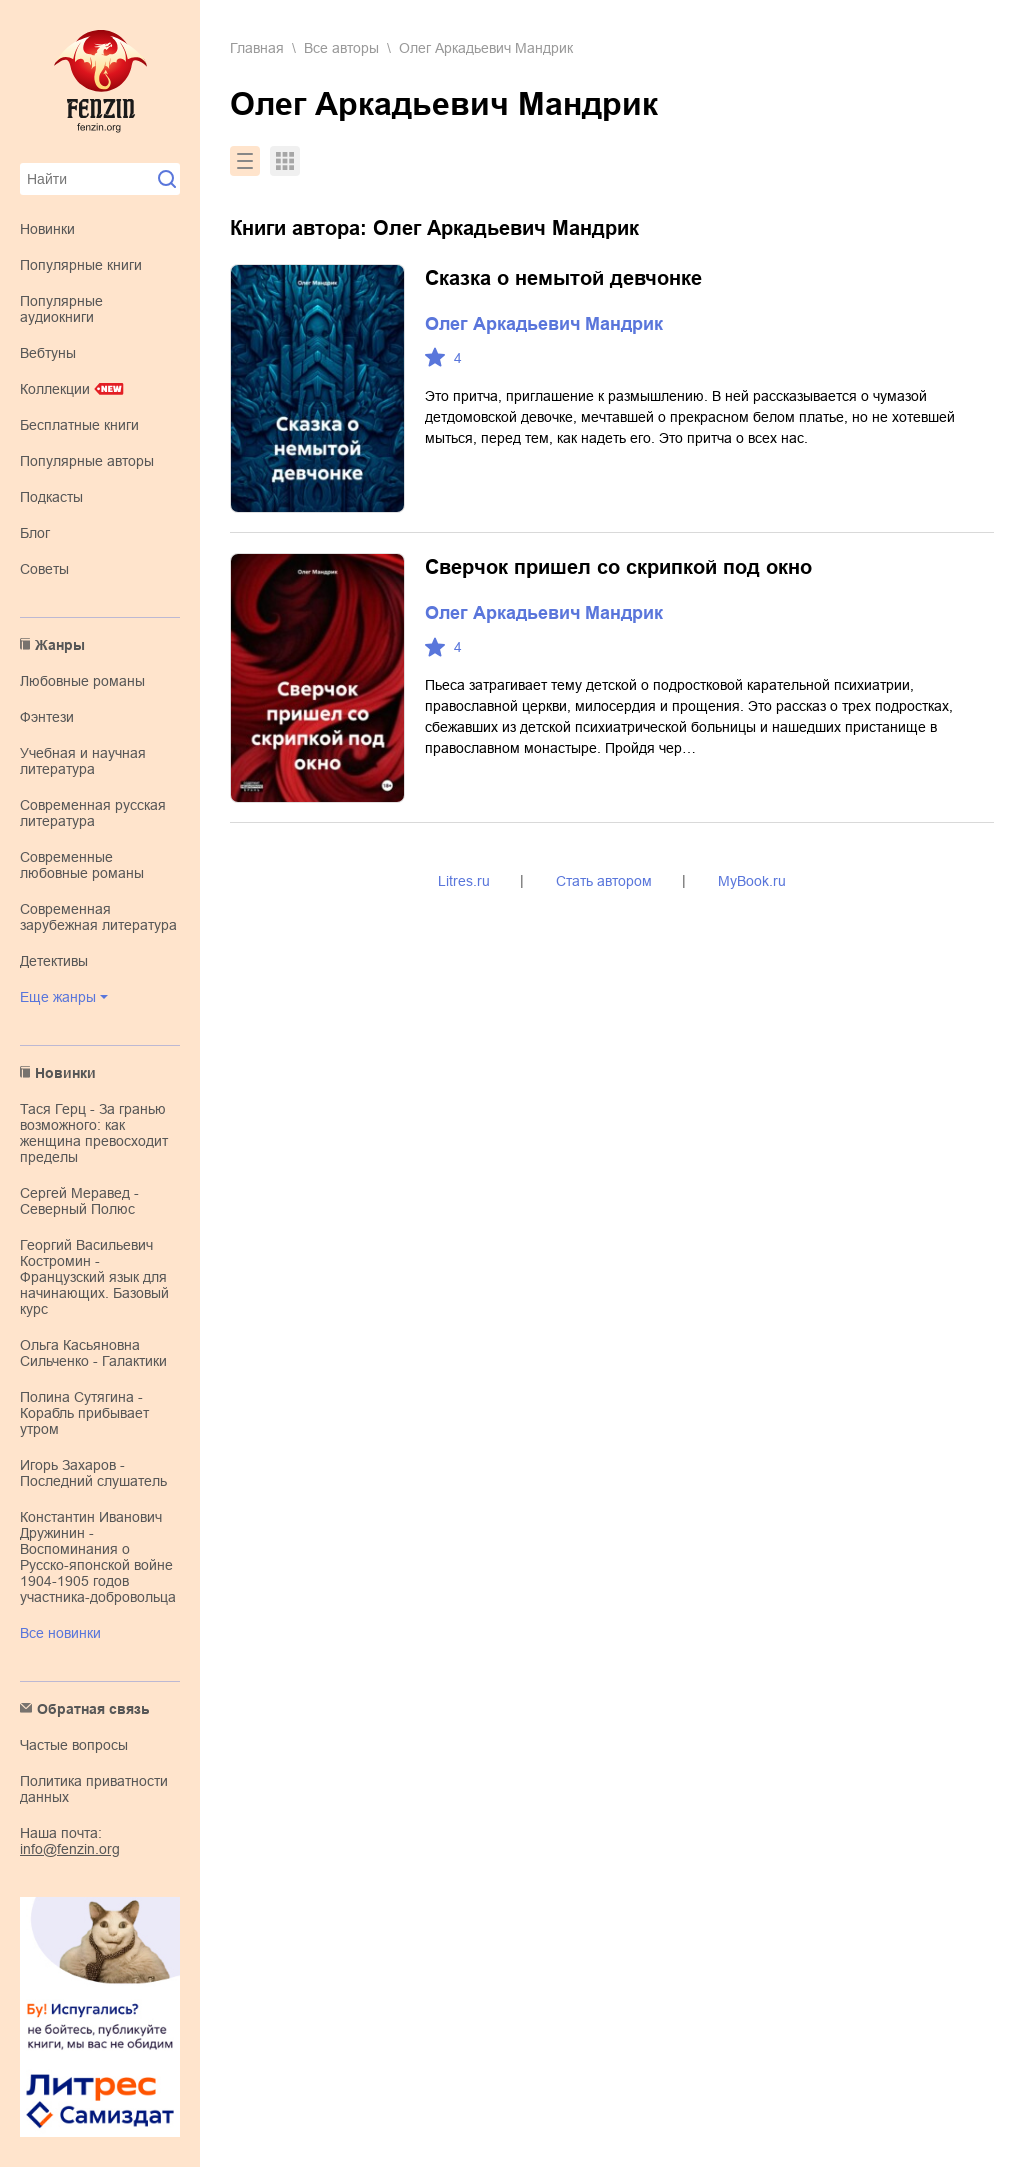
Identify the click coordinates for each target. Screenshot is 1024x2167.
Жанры (60, 645)
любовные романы (82, 681)
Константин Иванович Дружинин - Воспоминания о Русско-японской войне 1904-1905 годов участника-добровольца (98, 1557)
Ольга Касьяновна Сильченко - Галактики (93, 1353)
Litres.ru (464, 881)
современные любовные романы (82, 865)
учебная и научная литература (83, 761)
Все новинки (60, 1633)
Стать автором (604, 881)
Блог (35, 533)
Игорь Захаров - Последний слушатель (93, 1473)
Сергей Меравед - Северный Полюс (79, 1201)
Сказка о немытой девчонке (563, 278)
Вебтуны (48, 353)
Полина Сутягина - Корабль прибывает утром (84, 1413)
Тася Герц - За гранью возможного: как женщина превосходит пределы (94, 1133)
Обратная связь (93, 1709)
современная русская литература (93, 813)
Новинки (47, 229)
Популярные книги (81, 265)
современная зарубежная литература (98, 917)
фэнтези (47, 717)
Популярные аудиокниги (61, 309)
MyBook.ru (752, 881)
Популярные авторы (87, 461)
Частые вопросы (74, 1745)
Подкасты (51, 497)
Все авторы (341, 48)
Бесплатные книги (79, 425)
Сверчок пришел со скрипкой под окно (618, 567)
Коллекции (55, 389)
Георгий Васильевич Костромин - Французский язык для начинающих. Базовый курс (94, 1277)
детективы (54, 961)
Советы (44, 569)
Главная (257, 48)
